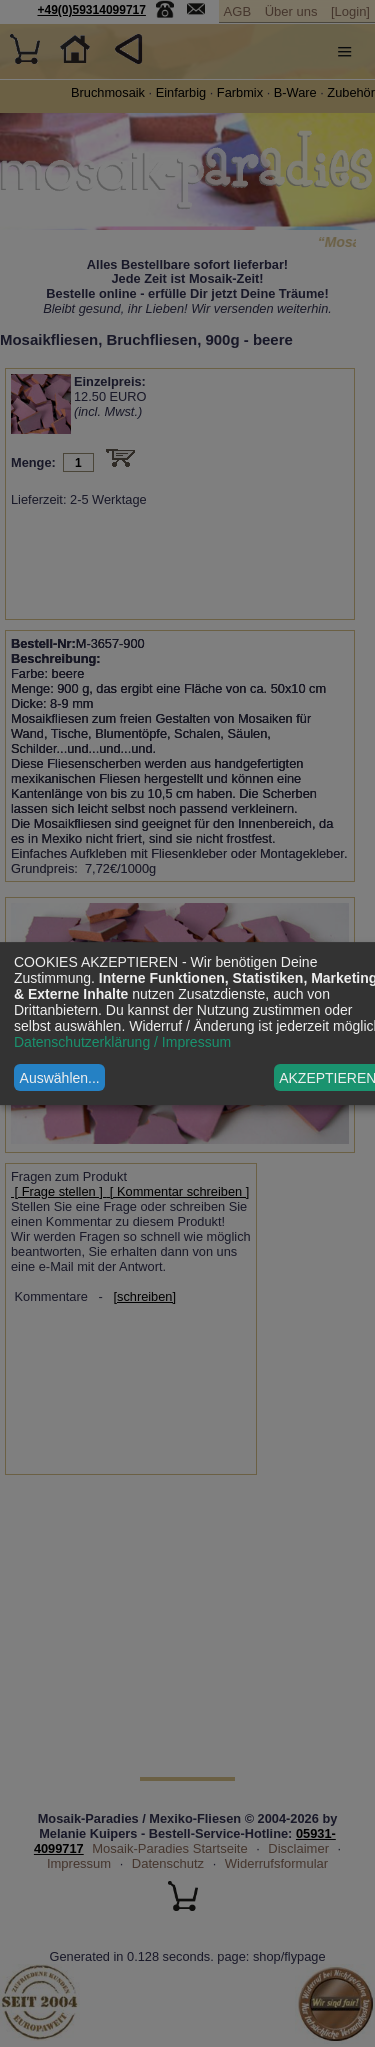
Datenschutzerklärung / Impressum (122, 1042)
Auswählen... (60, 1078)
